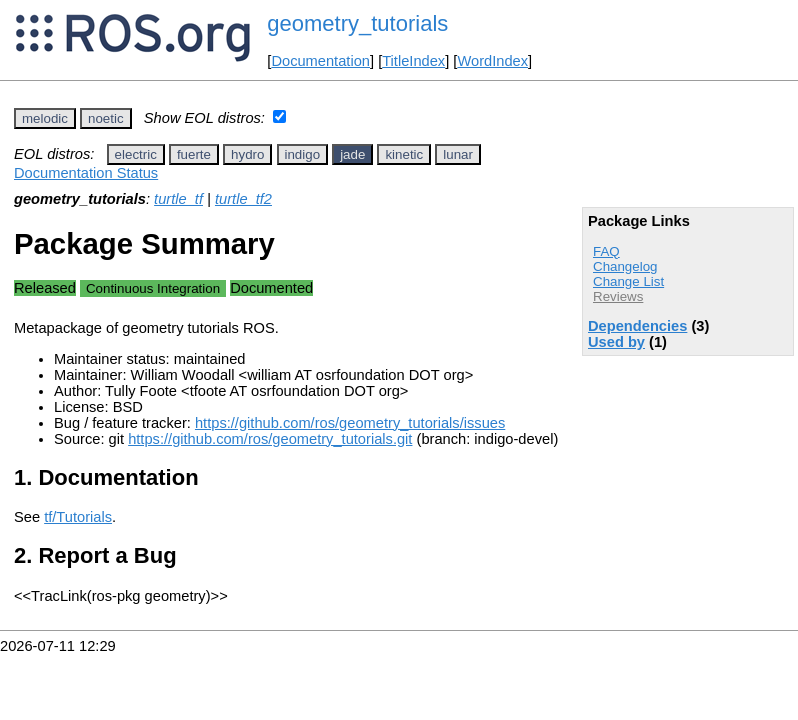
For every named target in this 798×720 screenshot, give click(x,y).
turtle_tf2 (243, 199)
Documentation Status (86, 173)
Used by (616, 342)
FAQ (606, 251)
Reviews (618, 296)
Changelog (625, 266)
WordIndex (492, 61)
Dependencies (637, 326)
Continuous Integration (153, 288)
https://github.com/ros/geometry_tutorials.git (270, 439)
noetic (106, 118)
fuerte (194, 154)
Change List (628, 281)
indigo (303, 154)
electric (136, 154)
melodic (45, 118)
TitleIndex (413, 61)
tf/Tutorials (78, 517)
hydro (247, 154)
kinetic (404, 154)
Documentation (320, 61)
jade (352, 154)
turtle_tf (178, 199)
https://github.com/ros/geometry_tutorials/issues (350, 423)
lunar (458, 154)
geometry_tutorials (357, 23)
